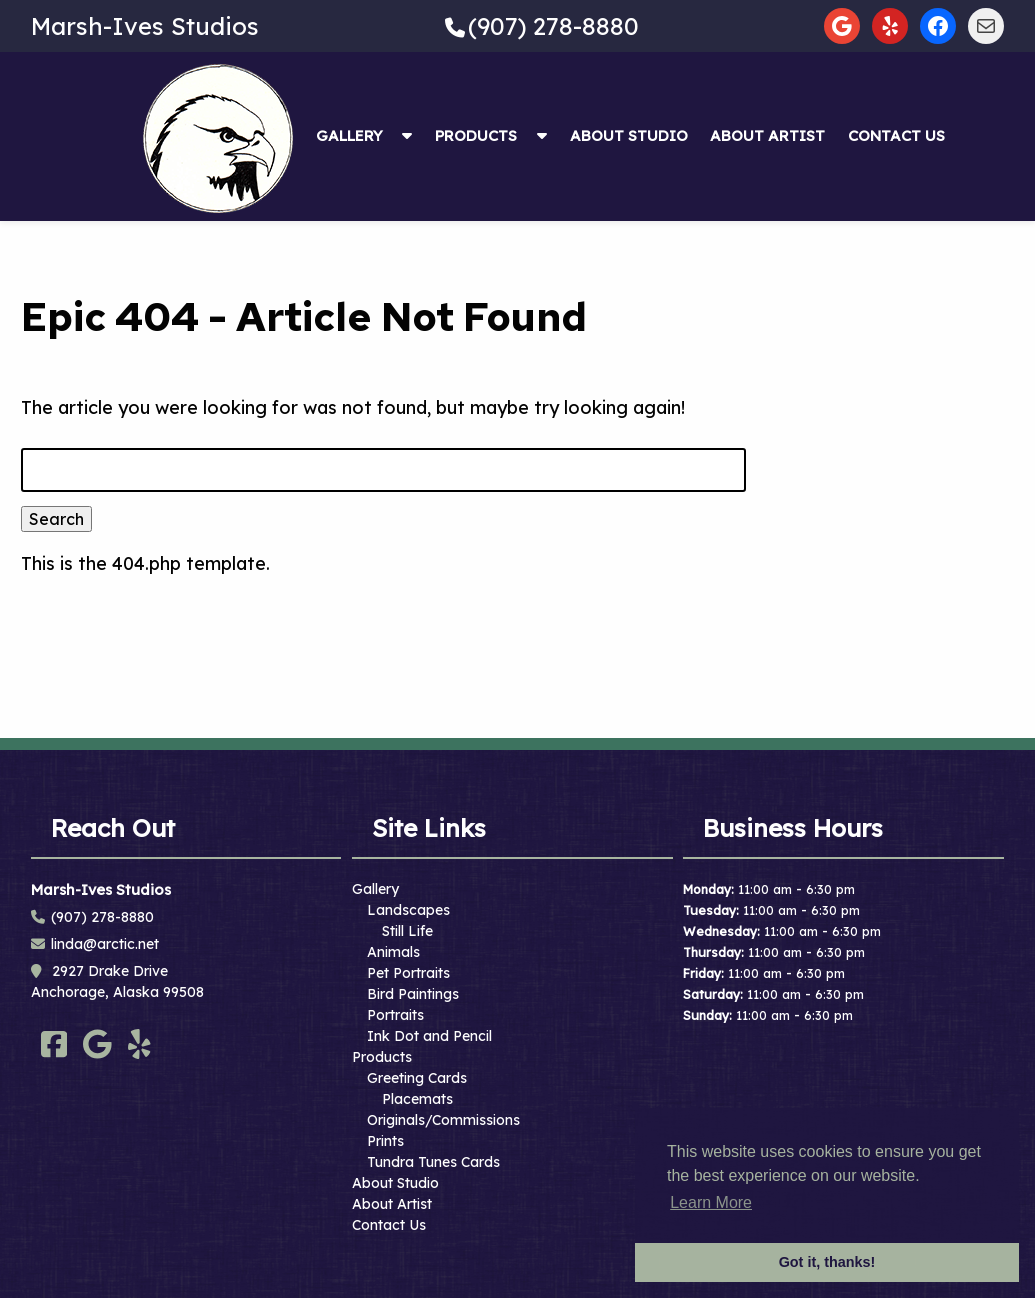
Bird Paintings (413, 994)
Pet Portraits (408, 973)
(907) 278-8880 (553, 26)
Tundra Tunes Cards (433, 1162)
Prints (385, 1141)
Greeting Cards (417, 1078)
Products (476, 135)
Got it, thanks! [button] (827, 1262)
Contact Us (896, 135)
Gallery (349, 135)
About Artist (767, 135)
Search (56, 519)
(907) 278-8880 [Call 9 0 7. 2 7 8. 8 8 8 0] (102, 917)
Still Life (407, 931)
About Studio (629, 135)
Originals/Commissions (443, 1120)
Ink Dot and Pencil (429, 1036)
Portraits (395, 1015)
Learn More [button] (711, 1202)
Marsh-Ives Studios (145, 26)
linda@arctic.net (105, 944)
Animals (393, 952)
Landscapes (408, 910)
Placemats (417, 1099)
